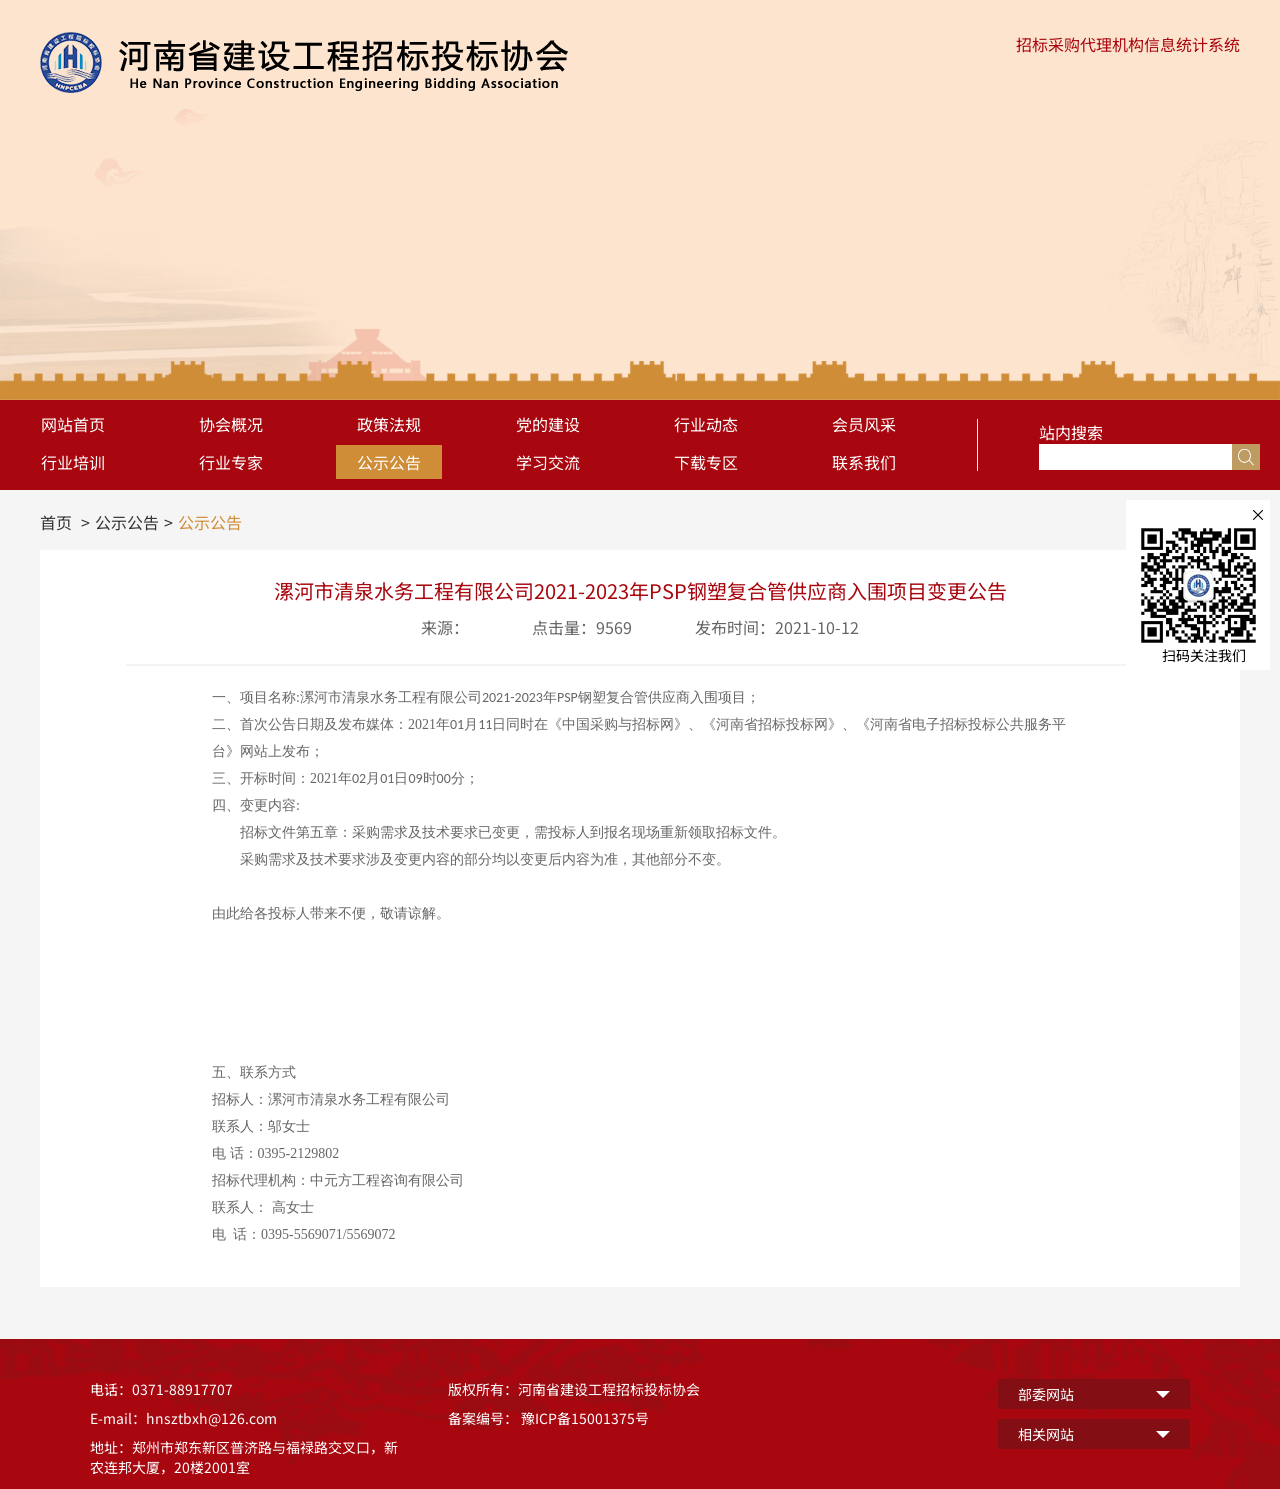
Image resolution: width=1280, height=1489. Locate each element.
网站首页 (73, 424)
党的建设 (548, 424)
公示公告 (389, 462)
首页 (56, 522)
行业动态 (706, 424)
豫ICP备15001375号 (585, 1418)
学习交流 (548, 462)
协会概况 (231, 424)
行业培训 (73, 462)
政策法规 (389, 424)
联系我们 (864, 462)
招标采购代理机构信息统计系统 (1128, 44)
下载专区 (706, 462)
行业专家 (231, 462)
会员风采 (864, 424)
